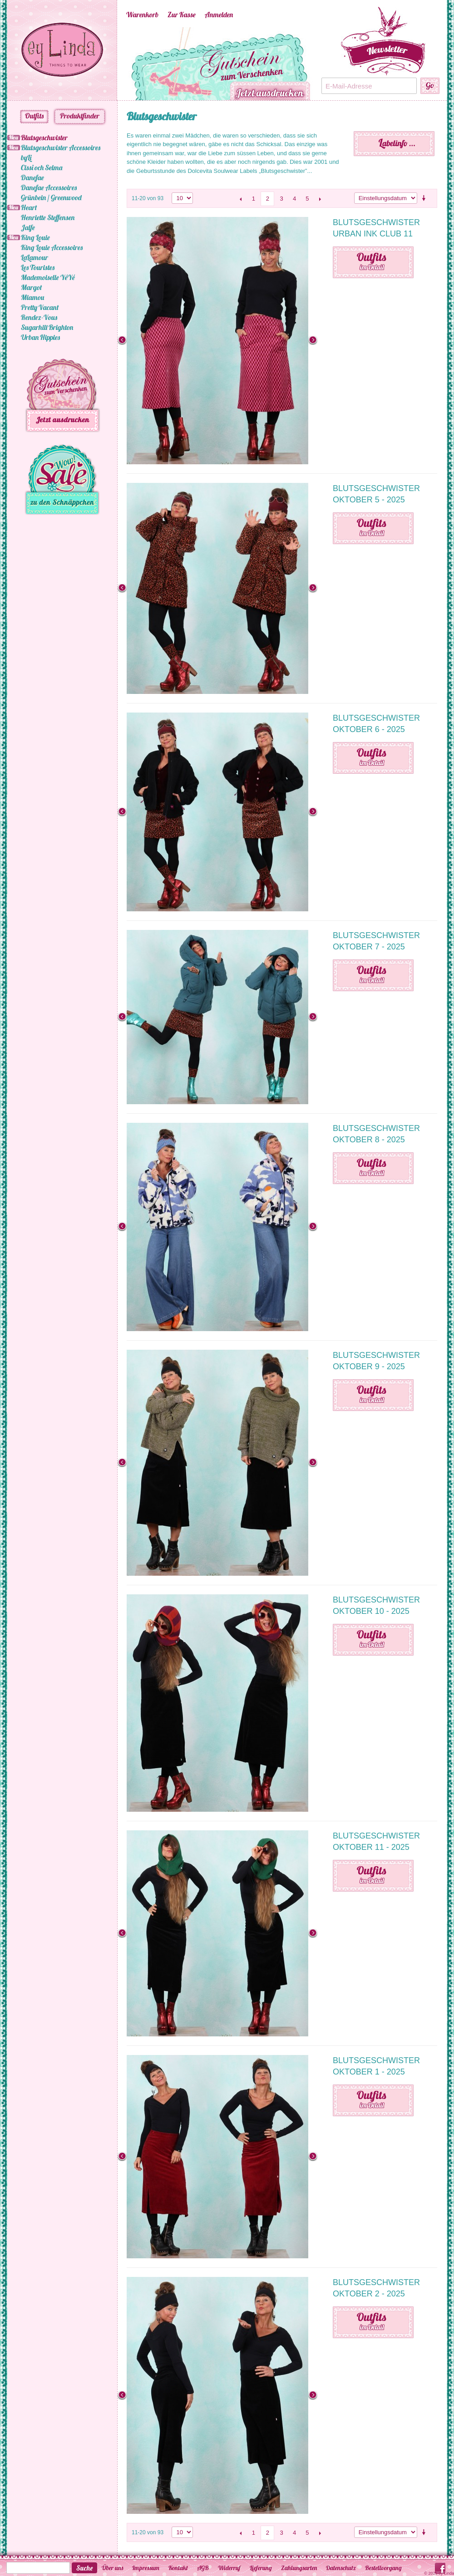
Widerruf (229, 2568)
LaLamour (34, 257)
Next (326, 64)
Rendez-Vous (39, 317)
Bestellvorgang (383, 2568)
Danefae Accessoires (49, 187)
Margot (31, 287)
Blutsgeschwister (44, 137)
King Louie (35, 237)
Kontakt (178, 2568)
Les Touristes (37, 267)
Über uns (112, 2568)
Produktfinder (79, 115)
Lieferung (261, 2568)
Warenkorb (142, 14)
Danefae (32, 177)
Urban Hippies (40, 337)
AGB (203, 2568)
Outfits (34, 115)
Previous (112, 64)
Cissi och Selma (41, 167)
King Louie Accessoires (52, 247)
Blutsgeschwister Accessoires (60, 147)
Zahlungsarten (299, 2568)
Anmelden (219, 14)
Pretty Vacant (40, 307)
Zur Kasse (182, 14)
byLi (26, 157)
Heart (29, 207)
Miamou (32, 297)
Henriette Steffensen (47, 217)
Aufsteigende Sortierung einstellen (425, 198)
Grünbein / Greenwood (51, 197)
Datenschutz (341, 2568)
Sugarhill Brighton (47, 327)
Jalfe (28, 227)
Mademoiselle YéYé (48, 277)
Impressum (145, 2568)
